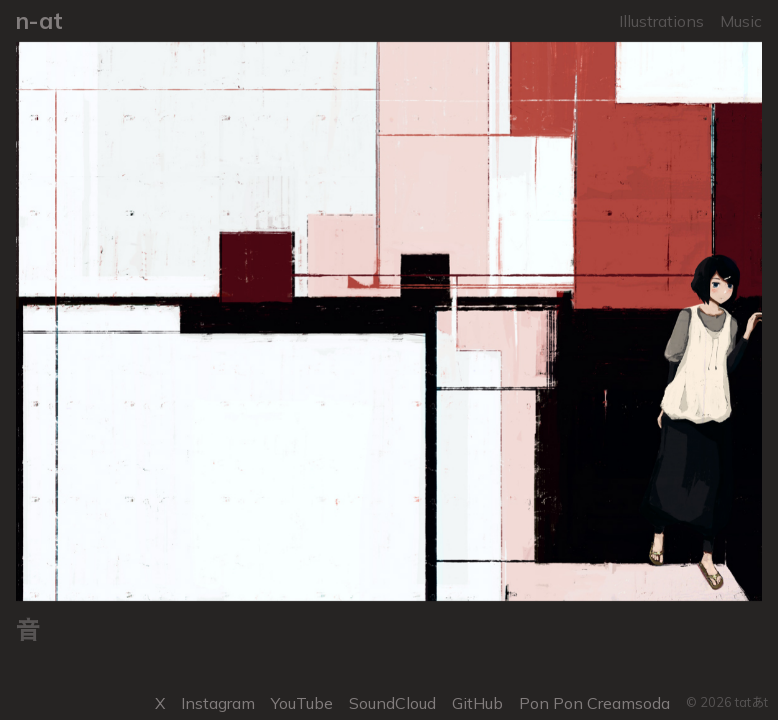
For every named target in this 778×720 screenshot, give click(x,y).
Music (741, 21)
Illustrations (661, 21)
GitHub (477, 703)
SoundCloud (392, 703)
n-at (39, 20)
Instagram (218, 703)
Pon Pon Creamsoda (594, 703)
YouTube (302, 703)
